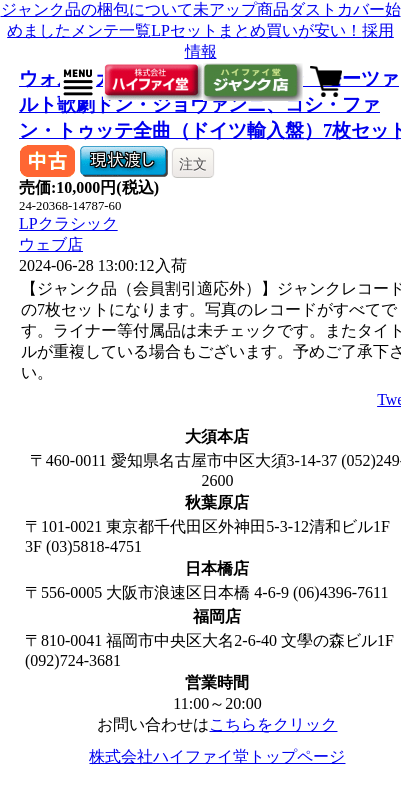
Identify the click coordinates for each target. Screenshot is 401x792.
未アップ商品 (241, 9)
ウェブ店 (51, 244)
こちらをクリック (273, 724)
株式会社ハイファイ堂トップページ (217, 756)
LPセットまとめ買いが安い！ (256, 30)
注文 (193, 164)
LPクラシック (68, 223)
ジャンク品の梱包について (97, 9)
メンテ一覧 (111, 30)
